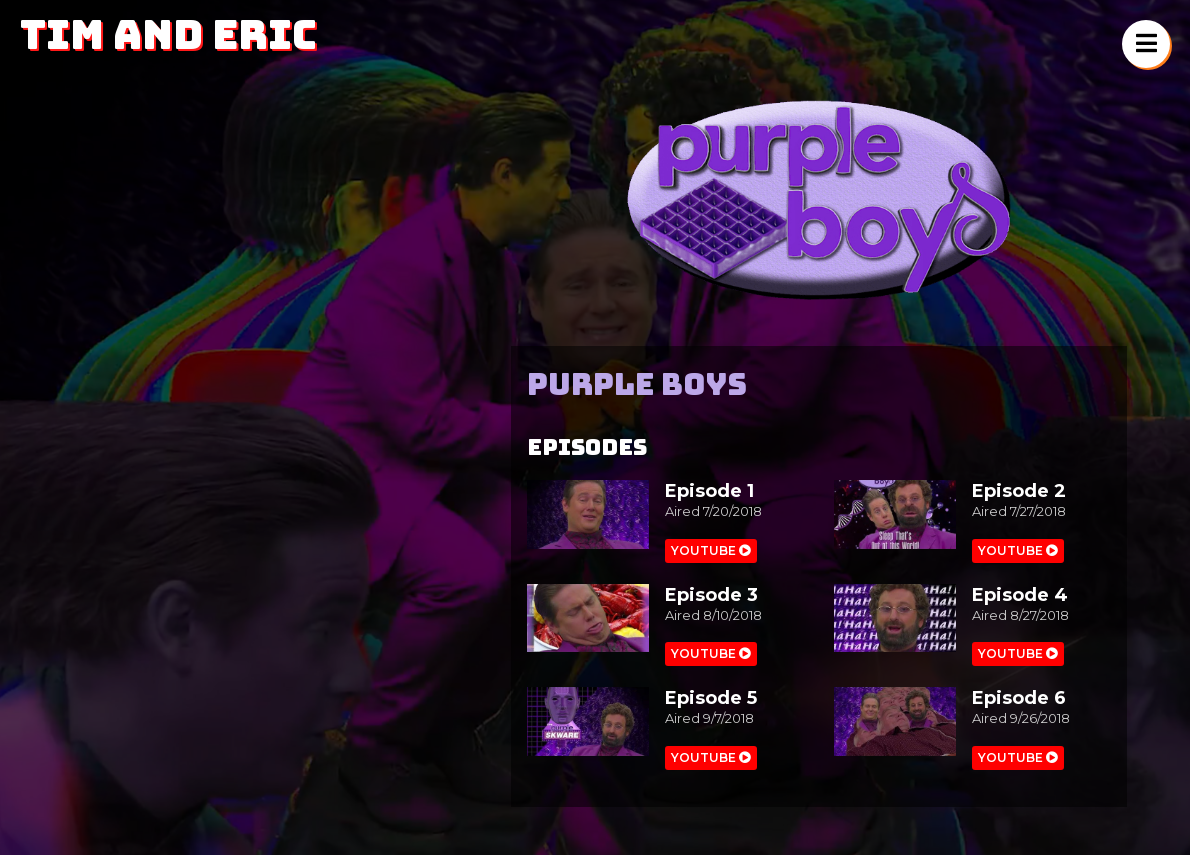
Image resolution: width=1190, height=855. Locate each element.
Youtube (711, 550)
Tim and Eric (168, 34)
